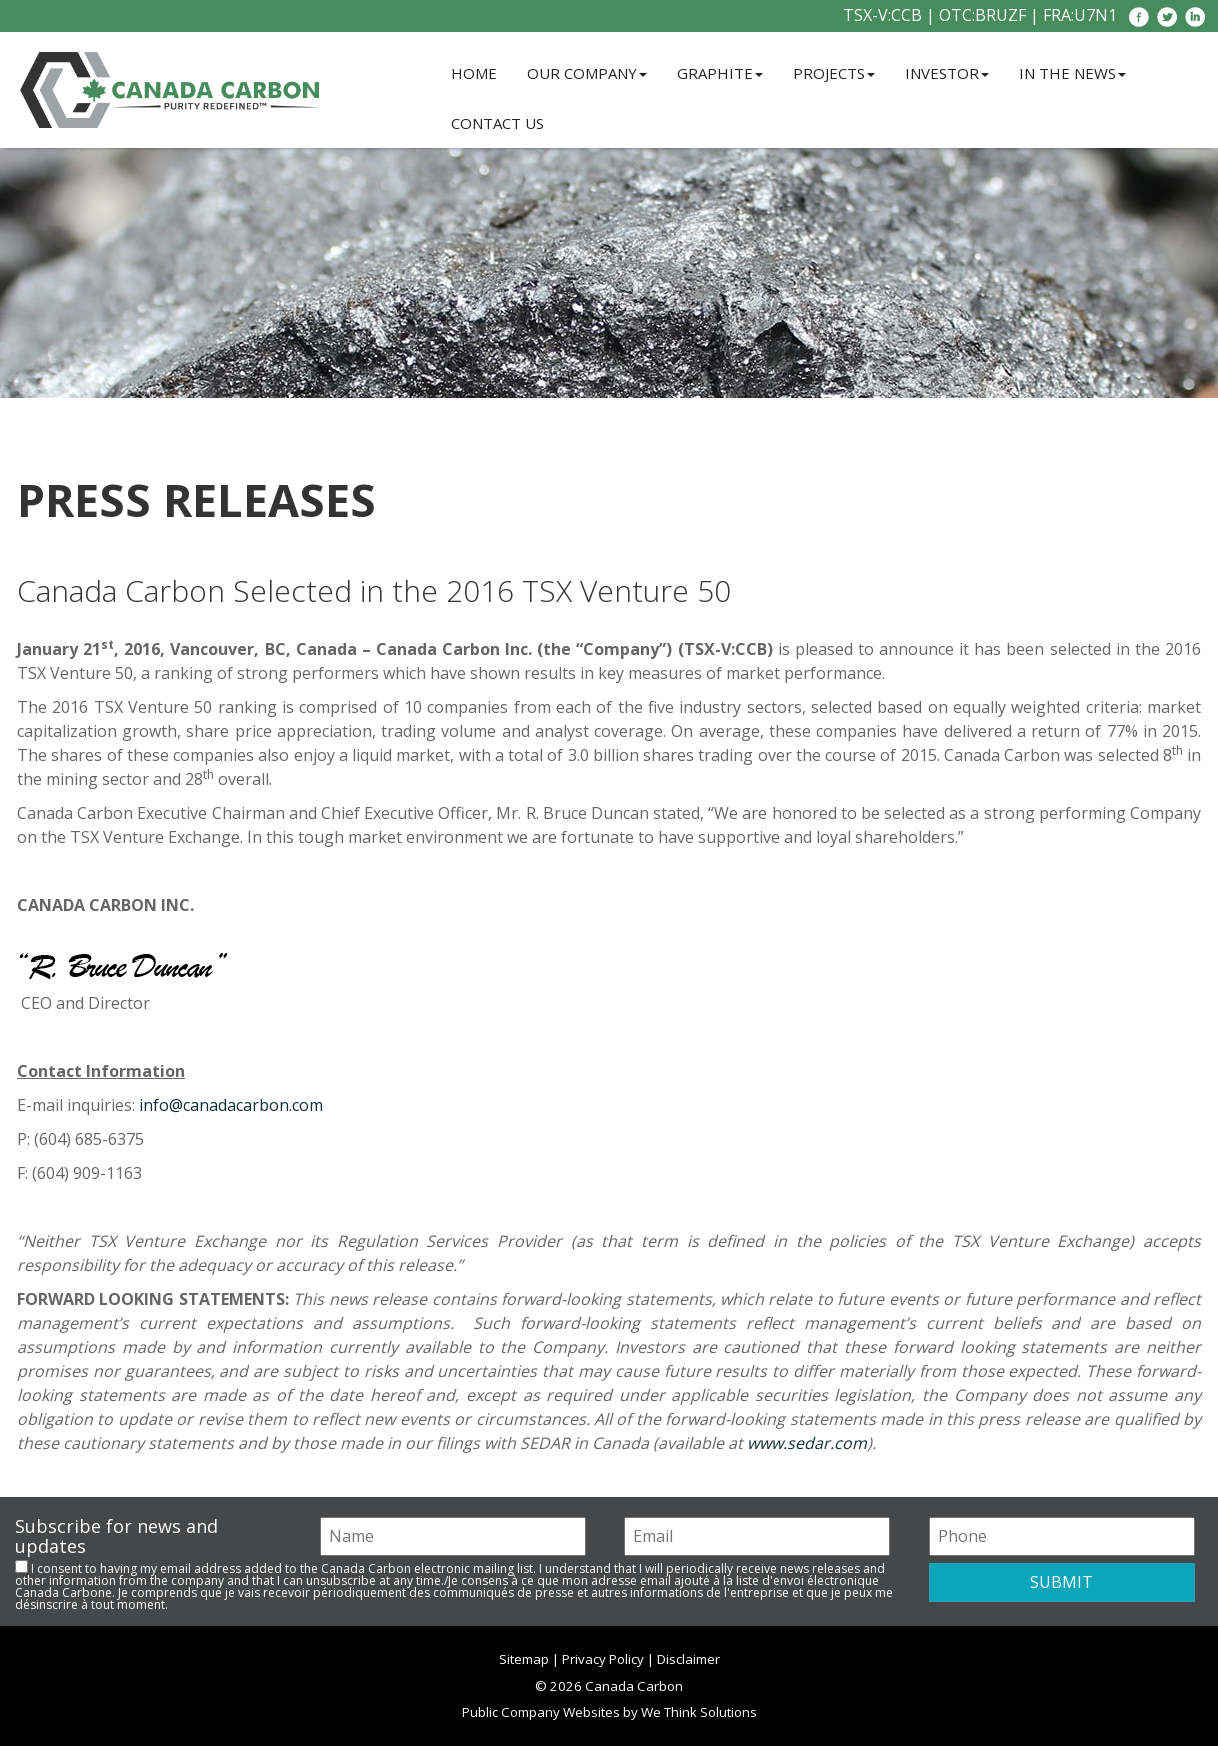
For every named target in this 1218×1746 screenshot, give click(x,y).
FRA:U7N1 (1080, 15)
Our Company (587, 73)
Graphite (720, 73)
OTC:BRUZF (982, 15)
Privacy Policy (603, 1659)
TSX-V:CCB (882, 15)
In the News (1072, 73)
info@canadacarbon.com (231, 1105)
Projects (834, 73)
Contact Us (497, 123)
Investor (947, 73)
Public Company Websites (541, 1712)
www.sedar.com (807, 1443)
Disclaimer (688, 1659)
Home (474, 73)
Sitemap (524, 1659)
